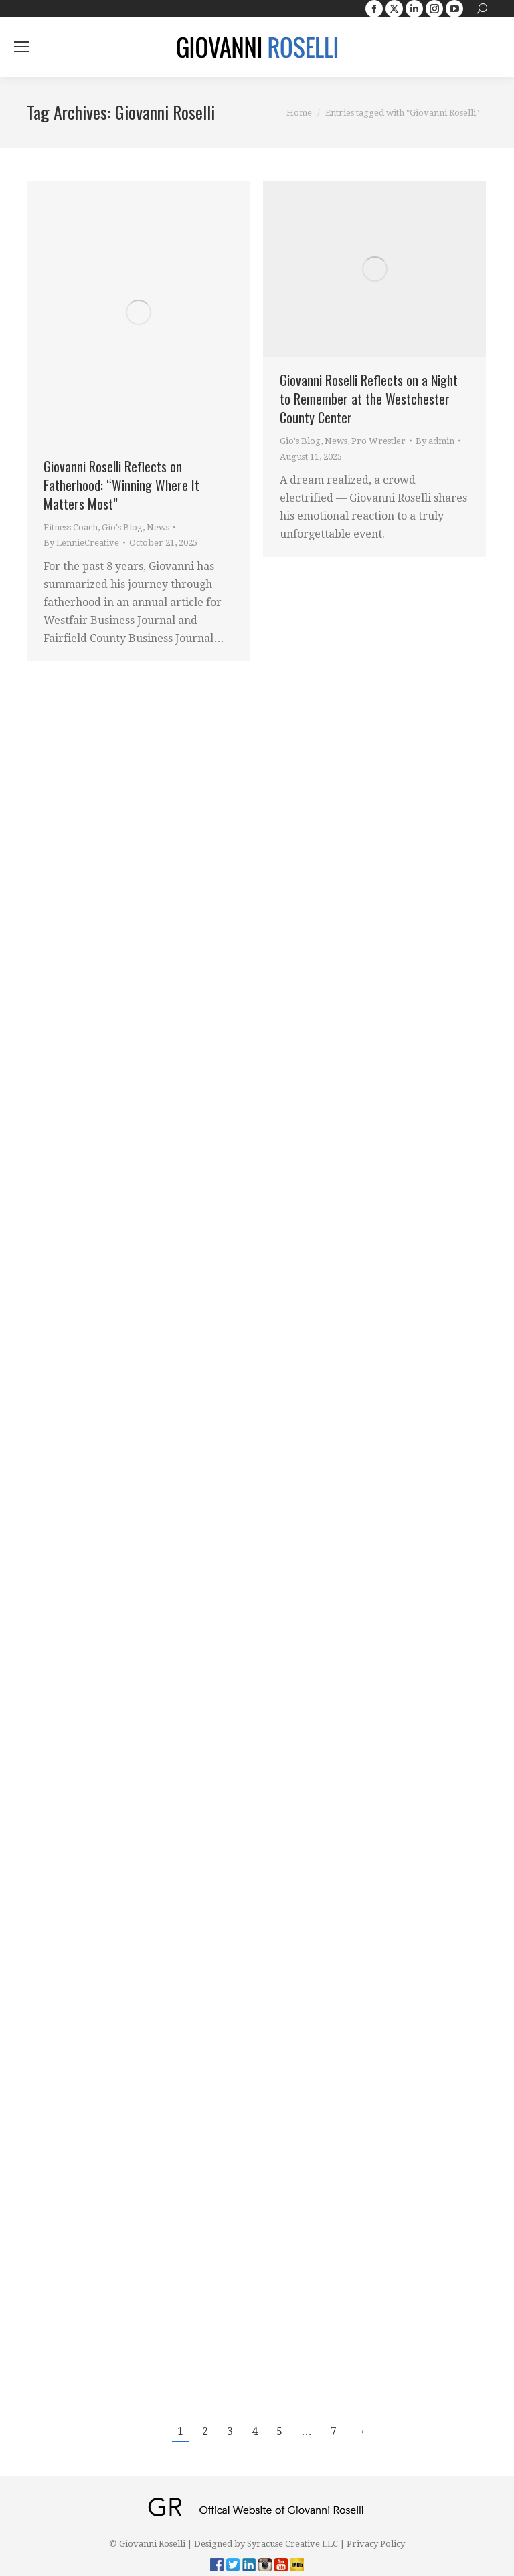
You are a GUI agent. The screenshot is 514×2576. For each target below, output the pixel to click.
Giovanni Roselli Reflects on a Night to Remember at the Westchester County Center (369, 398)
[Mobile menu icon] (21, 47)
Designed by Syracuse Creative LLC (266, 2544)
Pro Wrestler (378, 441)
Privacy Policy (376, 2544)
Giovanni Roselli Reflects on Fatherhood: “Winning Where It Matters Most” (121, 485)
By (81, 543)
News (158, 527)
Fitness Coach (71, 527)
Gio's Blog (122, 527)
